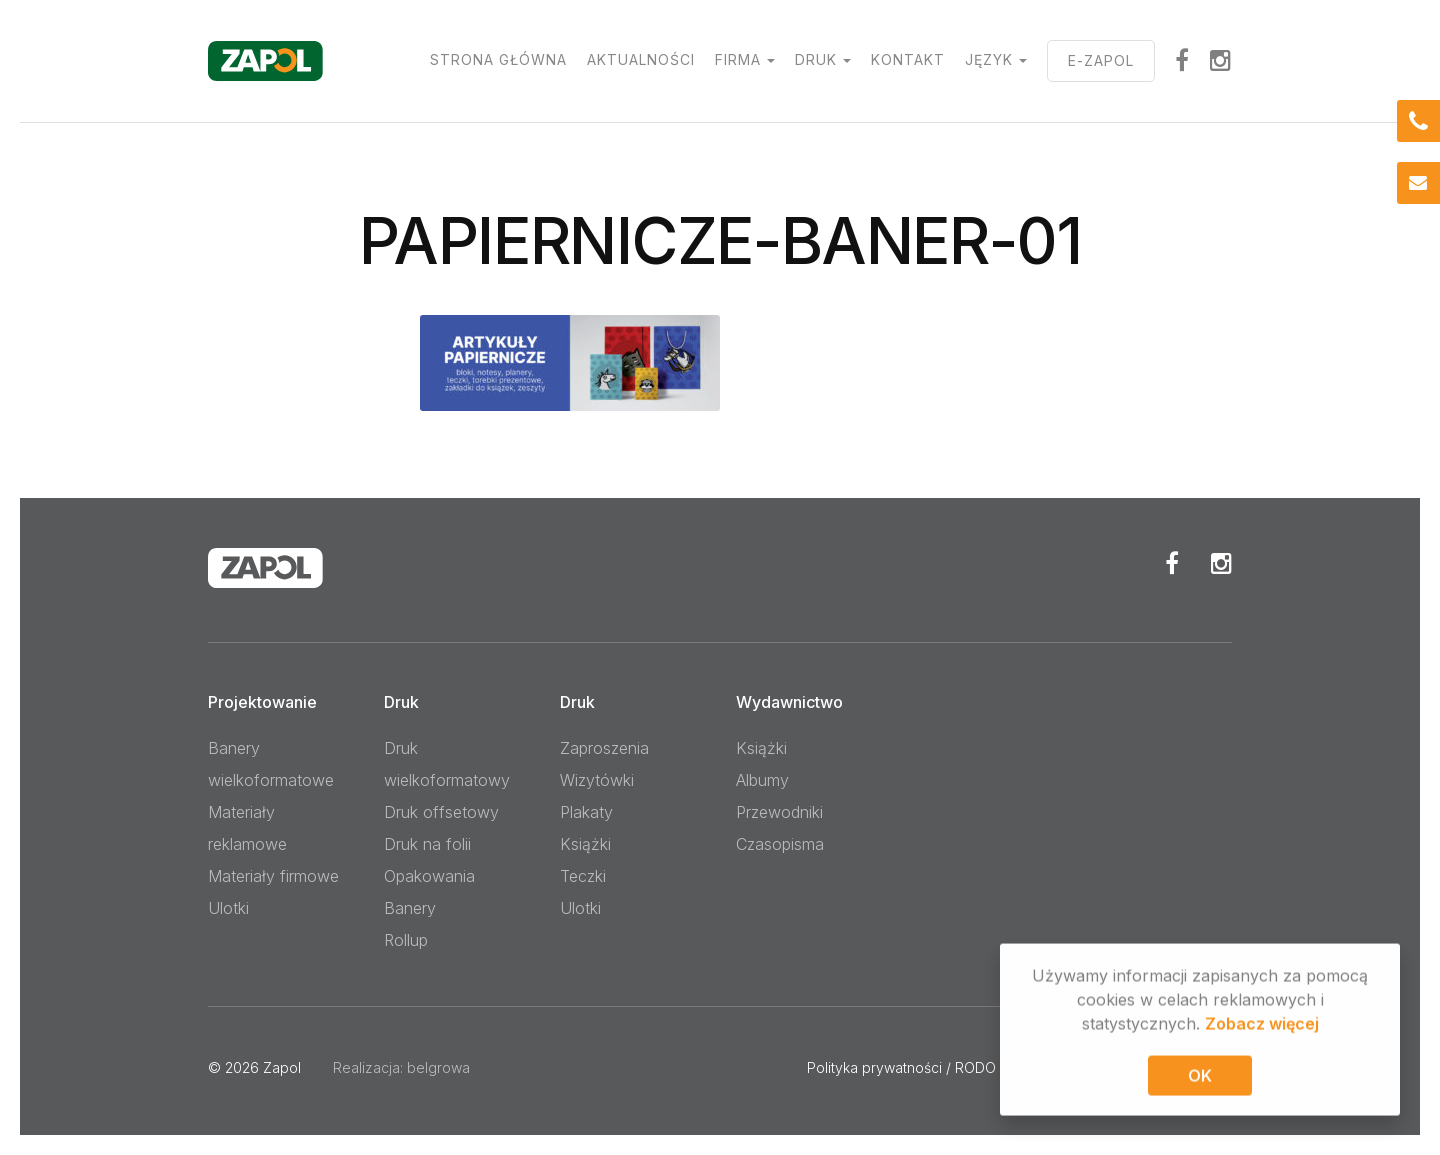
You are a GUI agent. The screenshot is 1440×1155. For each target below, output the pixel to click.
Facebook (1172, 563)
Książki (585, 844)
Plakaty (586, 812)
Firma (738, 59)
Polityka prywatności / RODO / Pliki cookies (948, 1067)
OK (1200, 1079)
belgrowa (438, 1067)
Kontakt (908, 59)
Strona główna (498, 59)
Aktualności (641, 59)
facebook (1182, 60)
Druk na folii (427, 844)
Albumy (762, 780)
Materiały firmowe (273, 876)
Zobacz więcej (1262, 1027)
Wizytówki (597, 780)
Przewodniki (779, 812)
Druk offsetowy (441, 812)
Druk (816, 59)
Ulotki (228, 908)
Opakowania (429, 876)
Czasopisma (780, 844)
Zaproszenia (604, 748)
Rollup (406, 940)
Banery (410, 908)
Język (989, 59)
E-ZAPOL (1101, 60)
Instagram (1221, 60)
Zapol (282, 1067)
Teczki (583, 876)
